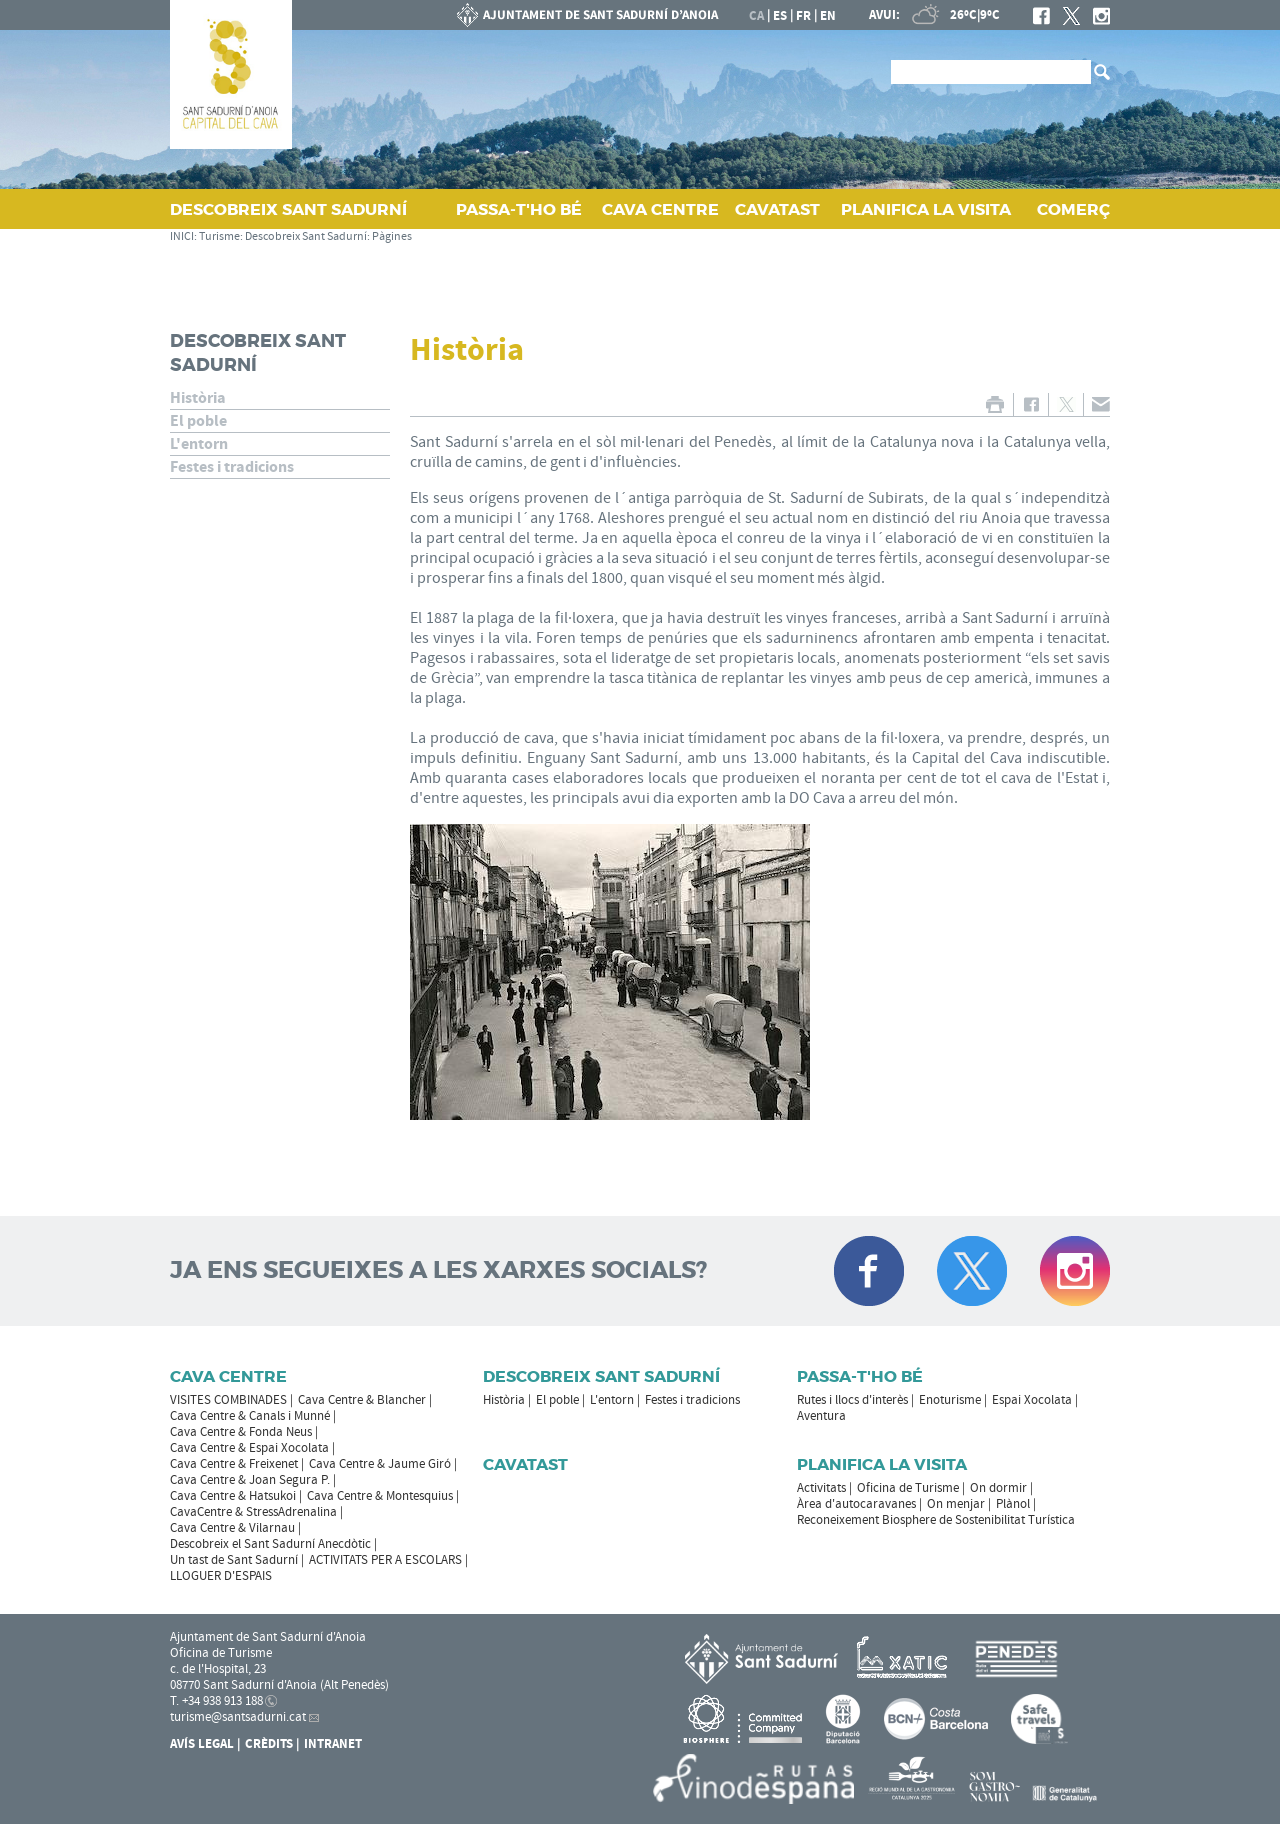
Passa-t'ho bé (860, 1376)
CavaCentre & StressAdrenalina (253, 1512)
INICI (182, 236)
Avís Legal (202, 1744)
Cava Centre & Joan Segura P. (250, 1480)
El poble (198, 421)
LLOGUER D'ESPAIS (221, 1576)
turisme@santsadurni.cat (238, 1717)
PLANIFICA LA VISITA (926, 209)
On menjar (956, 1504)
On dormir (998, 1488)
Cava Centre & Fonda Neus (241, 1432)
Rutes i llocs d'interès (852, 1400)
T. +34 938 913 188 (216, 1701)
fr (803, 16)
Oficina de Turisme (908, 1488)
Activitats (821, 1488)
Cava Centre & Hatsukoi (233, 1496)
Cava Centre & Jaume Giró (380, 1464)
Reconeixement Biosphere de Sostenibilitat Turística (936, 1520)
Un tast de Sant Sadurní (234, 1560)
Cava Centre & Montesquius (380, 1496)
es (780, 16)
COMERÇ (1073, 209)
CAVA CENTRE (660, 209)
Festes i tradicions (232, 467)
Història (198, 398)
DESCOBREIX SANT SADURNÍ (288, 209)
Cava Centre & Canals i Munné (250, 1416)
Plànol (1013, 1504)
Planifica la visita (882, 1464)
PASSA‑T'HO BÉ (519, 209)
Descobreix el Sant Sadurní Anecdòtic (270, 1544)
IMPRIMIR (994, 404)
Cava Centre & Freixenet (234, 1464)
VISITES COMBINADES (228, 1400)
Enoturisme (950, 1400)
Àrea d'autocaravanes (856, 1504)
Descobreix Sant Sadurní (306, 236)
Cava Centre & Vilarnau (232, 1528)
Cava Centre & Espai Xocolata (249, 1448)
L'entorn (199, 444)
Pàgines (392, 236)
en (828, 16)
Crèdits (269, 1744)
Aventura (821, 1416)
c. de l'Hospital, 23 (218, 1669)
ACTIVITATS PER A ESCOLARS (385, 1560)
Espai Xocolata (1032, 1400)
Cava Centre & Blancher (362, 1400)
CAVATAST (777, 209)
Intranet (333, 1744)
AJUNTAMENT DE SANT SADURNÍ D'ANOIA (588, 15)
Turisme (219, 236)
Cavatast (525, 1464)
